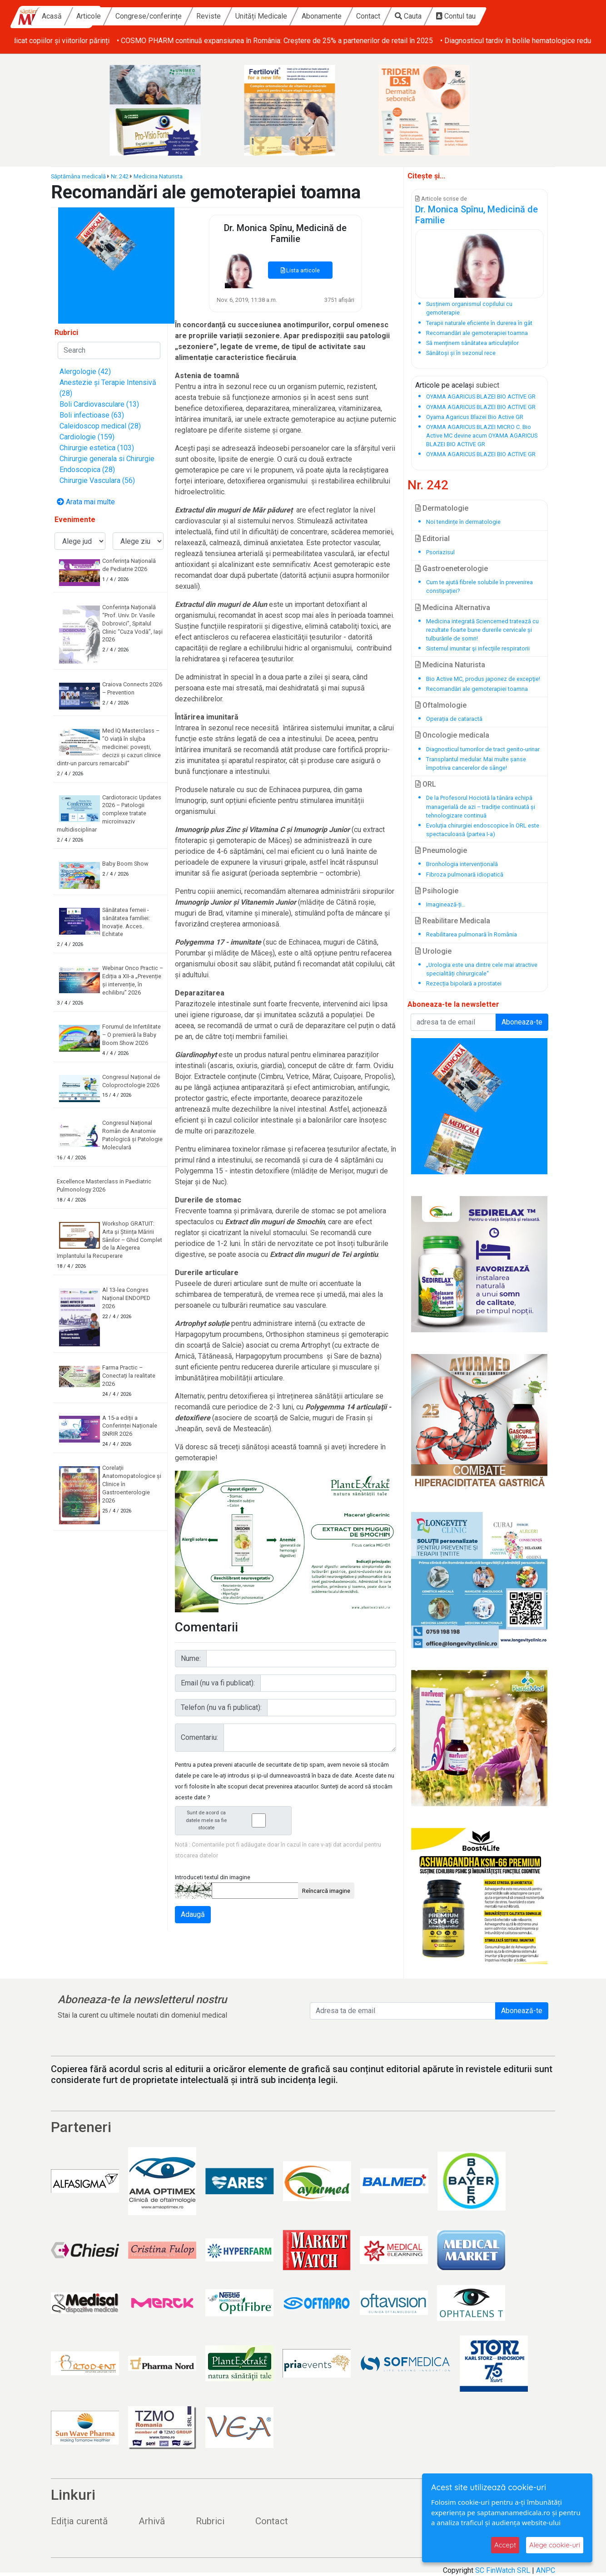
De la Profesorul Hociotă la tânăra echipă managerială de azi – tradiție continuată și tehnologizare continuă (480, 806)
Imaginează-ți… (446, 904)
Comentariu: (199, 1737)
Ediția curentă (79, 2521)
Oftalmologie (441, 705)
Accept (505, 2545)
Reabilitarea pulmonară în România (471, 934)
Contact (435, 16)
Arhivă (152, 2521)
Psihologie (436, 891)
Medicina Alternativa (452, 607)
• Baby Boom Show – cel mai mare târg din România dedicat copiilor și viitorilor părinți (150, 40)
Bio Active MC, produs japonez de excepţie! (483, 678)
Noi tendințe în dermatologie (463, 521)
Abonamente (389, 16)
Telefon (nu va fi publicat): (221, 1707)
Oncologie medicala (452, 735)
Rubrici (210, 2521)
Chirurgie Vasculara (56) (97, 480)
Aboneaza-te (522, 1022)
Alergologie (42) (85, 371)
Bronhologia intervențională (462, 864)
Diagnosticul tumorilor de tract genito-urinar (483, 749)
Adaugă (193, 1914)
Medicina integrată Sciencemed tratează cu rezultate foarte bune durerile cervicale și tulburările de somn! (482, 630)
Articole (156, 16)
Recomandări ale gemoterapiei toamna (477, 688)
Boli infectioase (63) (92, 415)
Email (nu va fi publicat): (218, 1683)
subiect (487, 385)
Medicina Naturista (158, 176)
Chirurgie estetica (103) (97, 447)
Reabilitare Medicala (452, 920)
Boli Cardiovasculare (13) (99, 404)
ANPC (545, 2570)
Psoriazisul (440, 552)
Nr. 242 (120, 176)
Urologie (433, 951)
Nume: (191, 1658)
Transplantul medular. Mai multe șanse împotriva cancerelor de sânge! (476, 763)
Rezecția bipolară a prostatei (464, 983)
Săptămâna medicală (78, 176)
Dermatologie (441, 508)
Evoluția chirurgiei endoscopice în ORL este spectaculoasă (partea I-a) (482, 829)
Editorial (432, 538)
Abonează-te (521, 2010)
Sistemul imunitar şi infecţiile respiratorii (478, 648)
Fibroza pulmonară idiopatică (464, 874)
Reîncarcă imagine (326, 1890)
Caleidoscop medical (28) (100, 426)
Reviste (275, 16)
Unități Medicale (328, 16)
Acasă (119, 16)
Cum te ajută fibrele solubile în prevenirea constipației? (479, 586)
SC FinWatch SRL (502, 2570)
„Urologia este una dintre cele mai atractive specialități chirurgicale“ (481, 969)
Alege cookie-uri (554, 2545)
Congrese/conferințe (216, 16)
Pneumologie (441, 850)
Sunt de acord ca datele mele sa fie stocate (236, 1820)
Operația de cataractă (454, 718)
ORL (425, 784)
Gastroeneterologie (451, 568)
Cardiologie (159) (87, 437)
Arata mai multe (86, 501)
